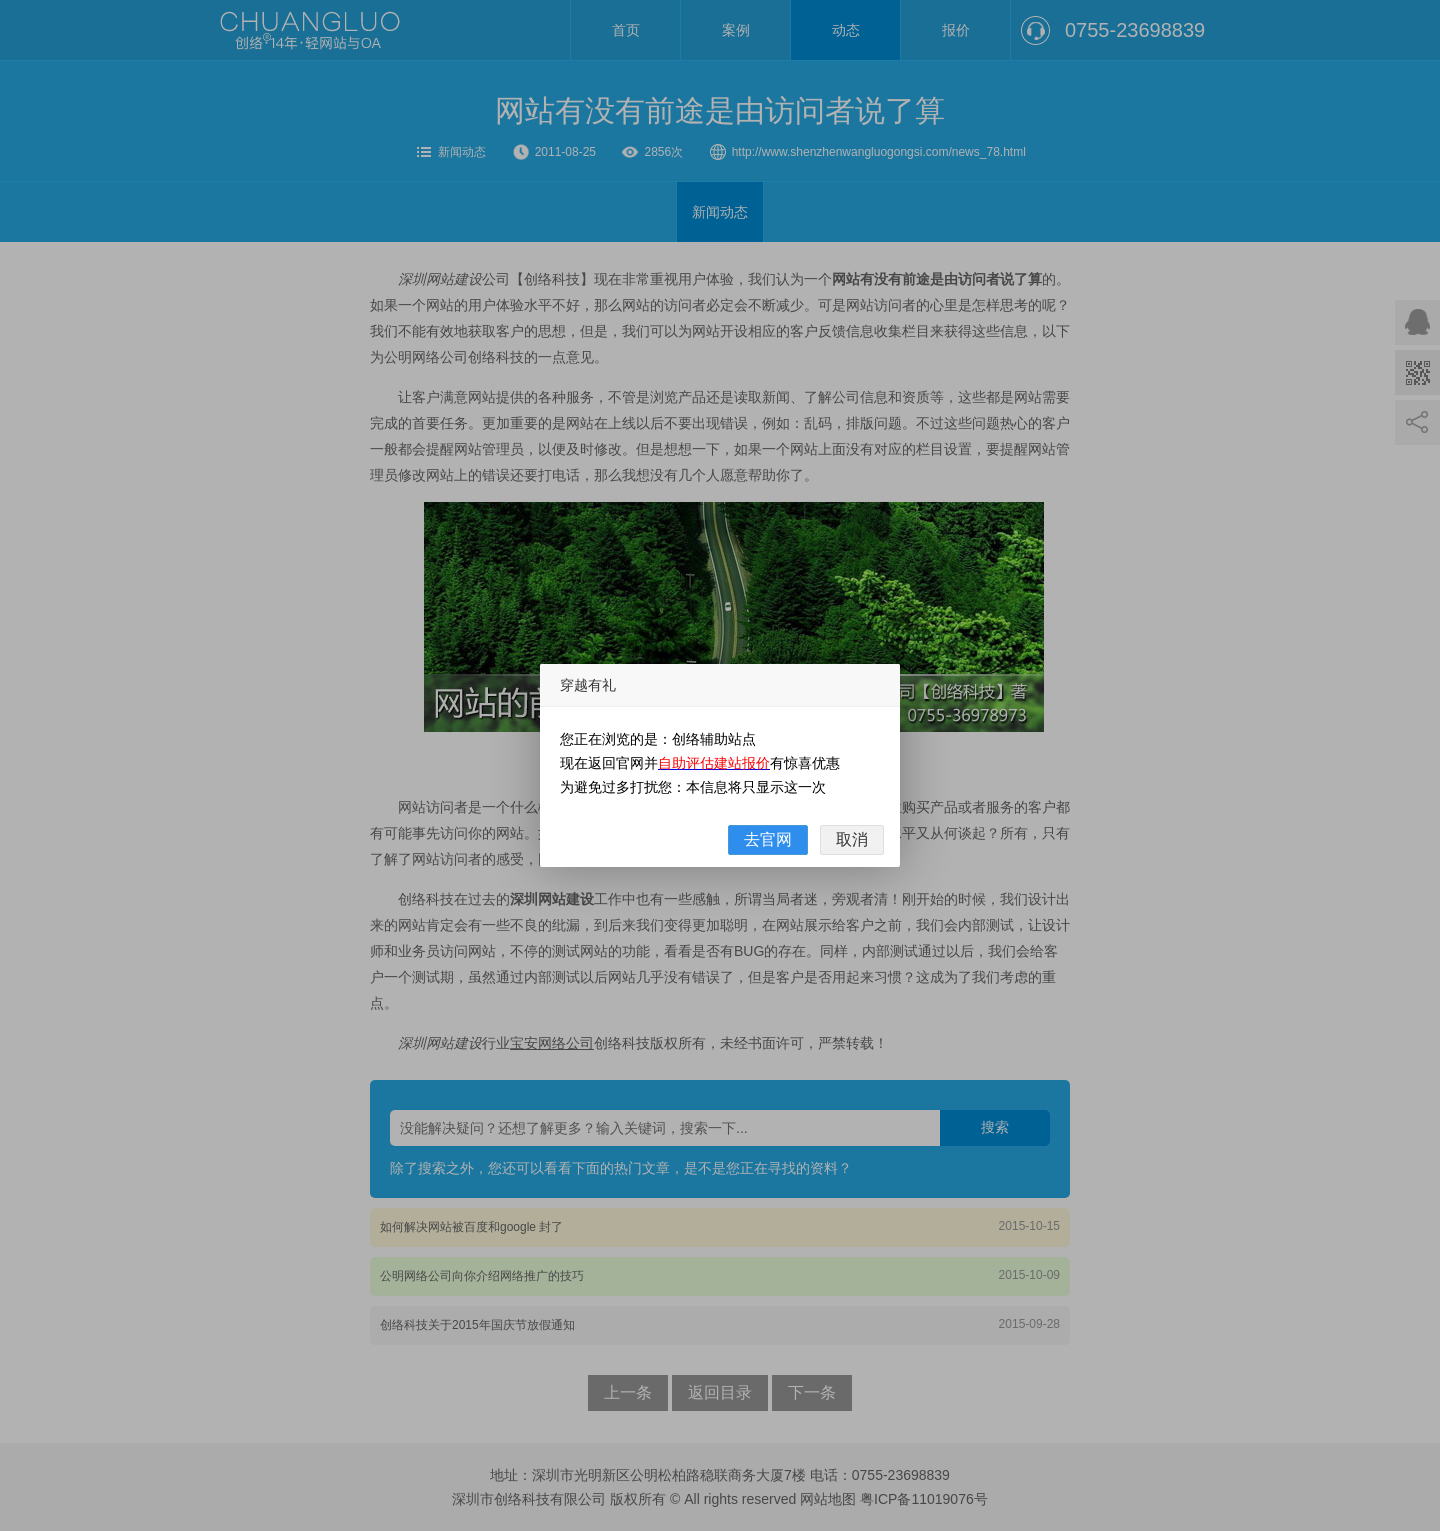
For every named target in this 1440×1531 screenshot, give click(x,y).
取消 (852, 839)
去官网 (768, 839)
